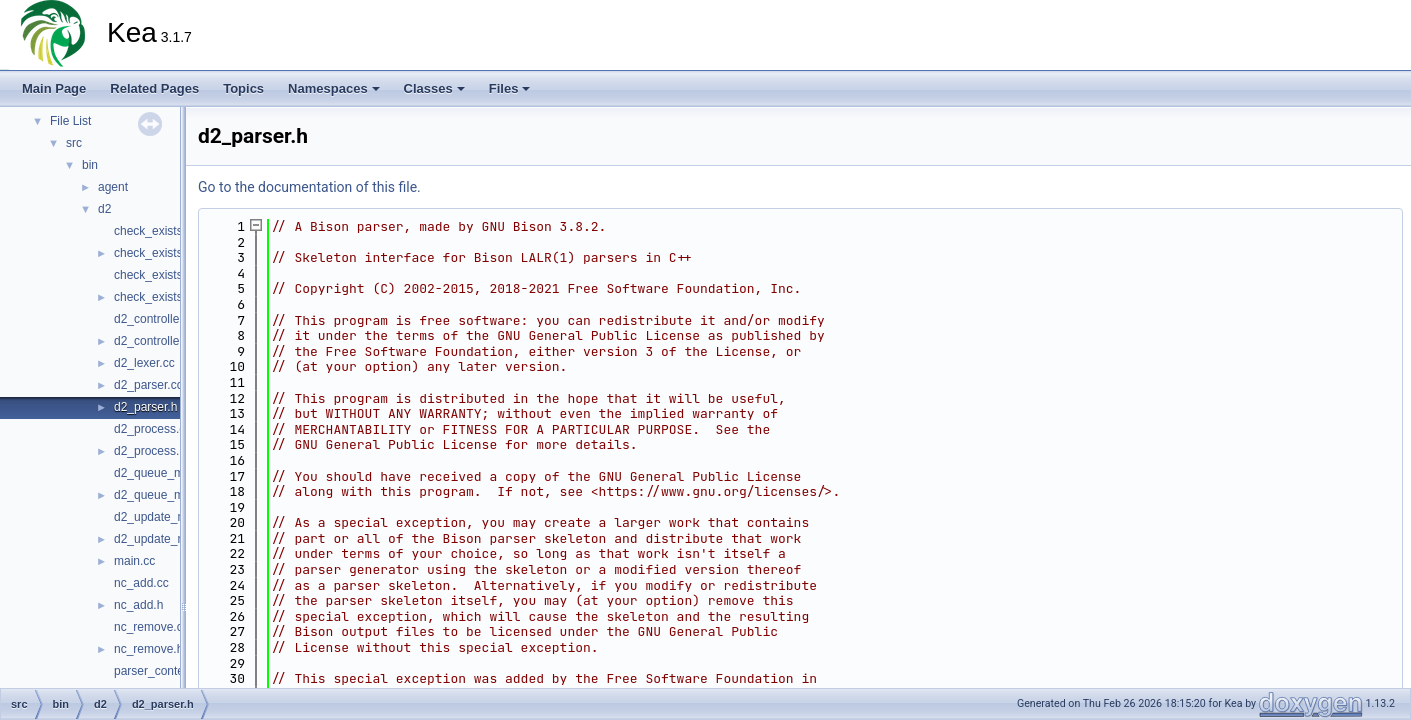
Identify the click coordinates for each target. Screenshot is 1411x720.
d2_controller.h (153, 341)
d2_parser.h (145, 407)
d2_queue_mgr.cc (161, 473)
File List (70, 121)
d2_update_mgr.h (160, 539)
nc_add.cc (141, 583)
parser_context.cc (161, 671)
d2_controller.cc (156, 319)
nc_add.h (138, 605)
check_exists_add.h (166, 253)
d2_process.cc (152, 429)
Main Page (54, 88)
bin (90, 165)
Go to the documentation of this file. (309, 187)
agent (113, 187)
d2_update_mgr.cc (163, 517)
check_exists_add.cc (169, 231)
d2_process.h (150, 451)
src (74, 143)
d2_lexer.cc (144, 363)
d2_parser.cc (148, 385)
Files (510, 88)
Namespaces (334, 88)
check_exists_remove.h (176, 297)
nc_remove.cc (151, 627)
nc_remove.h (148, 649)
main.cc (134, 561)
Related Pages (154, 88)
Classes (434, 88)
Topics (243, 88)
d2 (104, 209)
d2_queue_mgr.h (159, 495)
